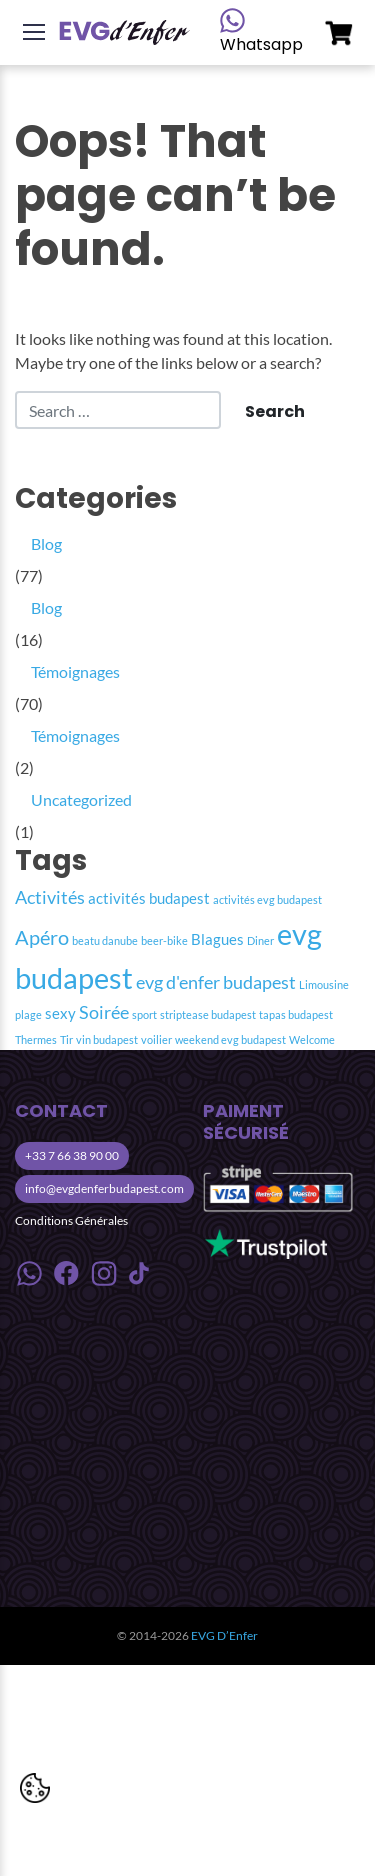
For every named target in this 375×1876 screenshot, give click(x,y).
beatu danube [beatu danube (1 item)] (105, 940)
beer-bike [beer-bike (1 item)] (164, 940)
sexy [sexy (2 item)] (60, 1013)
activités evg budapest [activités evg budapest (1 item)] (267, 899)
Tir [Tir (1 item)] (66, 1039)
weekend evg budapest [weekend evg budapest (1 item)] (230, 1039)
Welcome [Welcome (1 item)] (312, 1039)
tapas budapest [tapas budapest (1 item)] (296, 1014)
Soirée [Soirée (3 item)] (104, 1012)
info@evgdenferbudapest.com (104, 1188)
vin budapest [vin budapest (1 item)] (107, 1039)
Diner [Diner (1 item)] (260, 940)
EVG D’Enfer (224, 1635)
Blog (46, 543)
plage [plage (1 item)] (28, 1014)
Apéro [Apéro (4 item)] (42, 937)
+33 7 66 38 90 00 (72, 1155)
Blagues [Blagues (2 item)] (217, 939)
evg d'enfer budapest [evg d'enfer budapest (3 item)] (216, 982)
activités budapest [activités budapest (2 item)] (149, 898)
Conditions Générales (71, 1220)
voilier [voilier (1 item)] (156, 1039)
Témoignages (75, 671)
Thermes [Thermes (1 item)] (36, 1039)
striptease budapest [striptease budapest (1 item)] (208, 1014)
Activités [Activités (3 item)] (50, 897)
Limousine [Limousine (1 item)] (324, 984)
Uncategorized (81, 799)
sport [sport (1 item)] (144, 1014)
